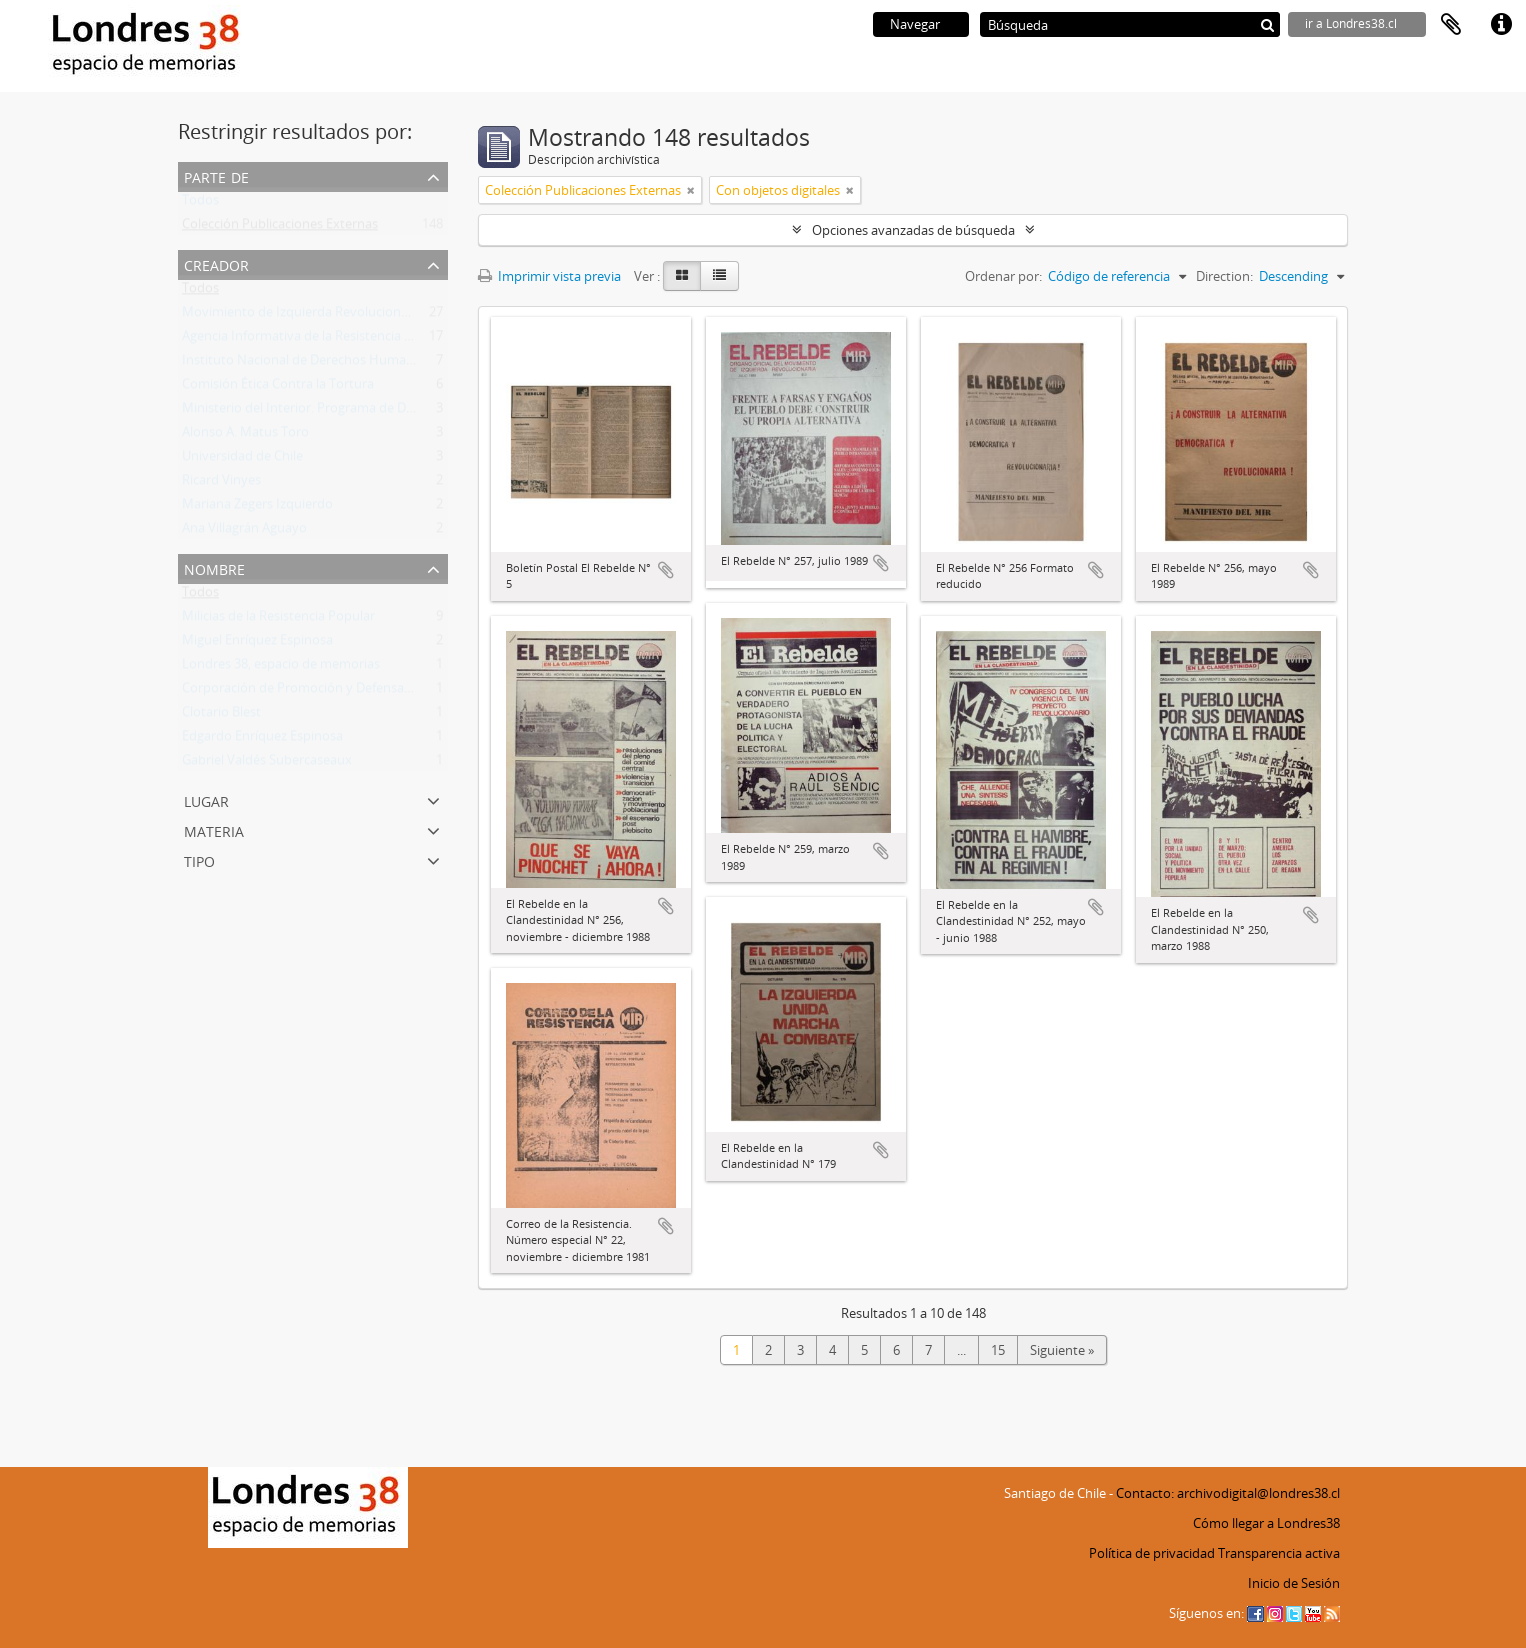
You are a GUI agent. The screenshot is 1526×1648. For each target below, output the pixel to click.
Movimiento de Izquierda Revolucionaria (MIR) (320, 316)
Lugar (206, 799)
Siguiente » (1062, 1350)
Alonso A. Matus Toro (245, 436)
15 (998, 1350)
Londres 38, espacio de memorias (281, 668)
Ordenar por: (1003, 276)
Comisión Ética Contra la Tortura (278, 388)
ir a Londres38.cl (1351, 23)
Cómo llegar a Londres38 (1266, 1523)
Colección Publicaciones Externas (280, 228)
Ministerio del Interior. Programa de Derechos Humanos (348, 412)
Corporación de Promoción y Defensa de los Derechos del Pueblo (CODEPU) (405, 692)
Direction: (1224, 276)
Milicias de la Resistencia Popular (278, 620)
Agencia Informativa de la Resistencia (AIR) (307, 340)
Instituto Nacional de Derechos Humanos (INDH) (327, 364)
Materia (214, 829)
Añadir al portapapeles (666, 570)
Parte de (216, 175)
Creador (216, 263)
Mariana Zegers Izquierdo (257, 508)
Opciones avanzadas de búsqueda (913, 230)
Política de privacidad (1152, 1553)
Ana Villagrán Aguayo (244, 532)
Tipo (199, 859)
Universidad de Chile (242, 460)
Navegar (915, 24)
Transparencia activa (1279, 1553)
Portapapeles (1451, 25)
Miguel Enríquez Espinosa (257, 644)
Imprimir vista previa (549, 276)
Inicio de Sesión (1294, 1583)
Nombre (214, 567)
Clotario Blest (221, 716)
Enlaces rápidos (1501, 25)
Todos (200, 204)
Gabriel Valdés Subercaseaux (267, 764)
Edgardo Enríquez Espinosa (262, 740)
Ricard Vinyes (221, 484)
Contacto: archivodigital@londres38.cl (1228, 1493)
